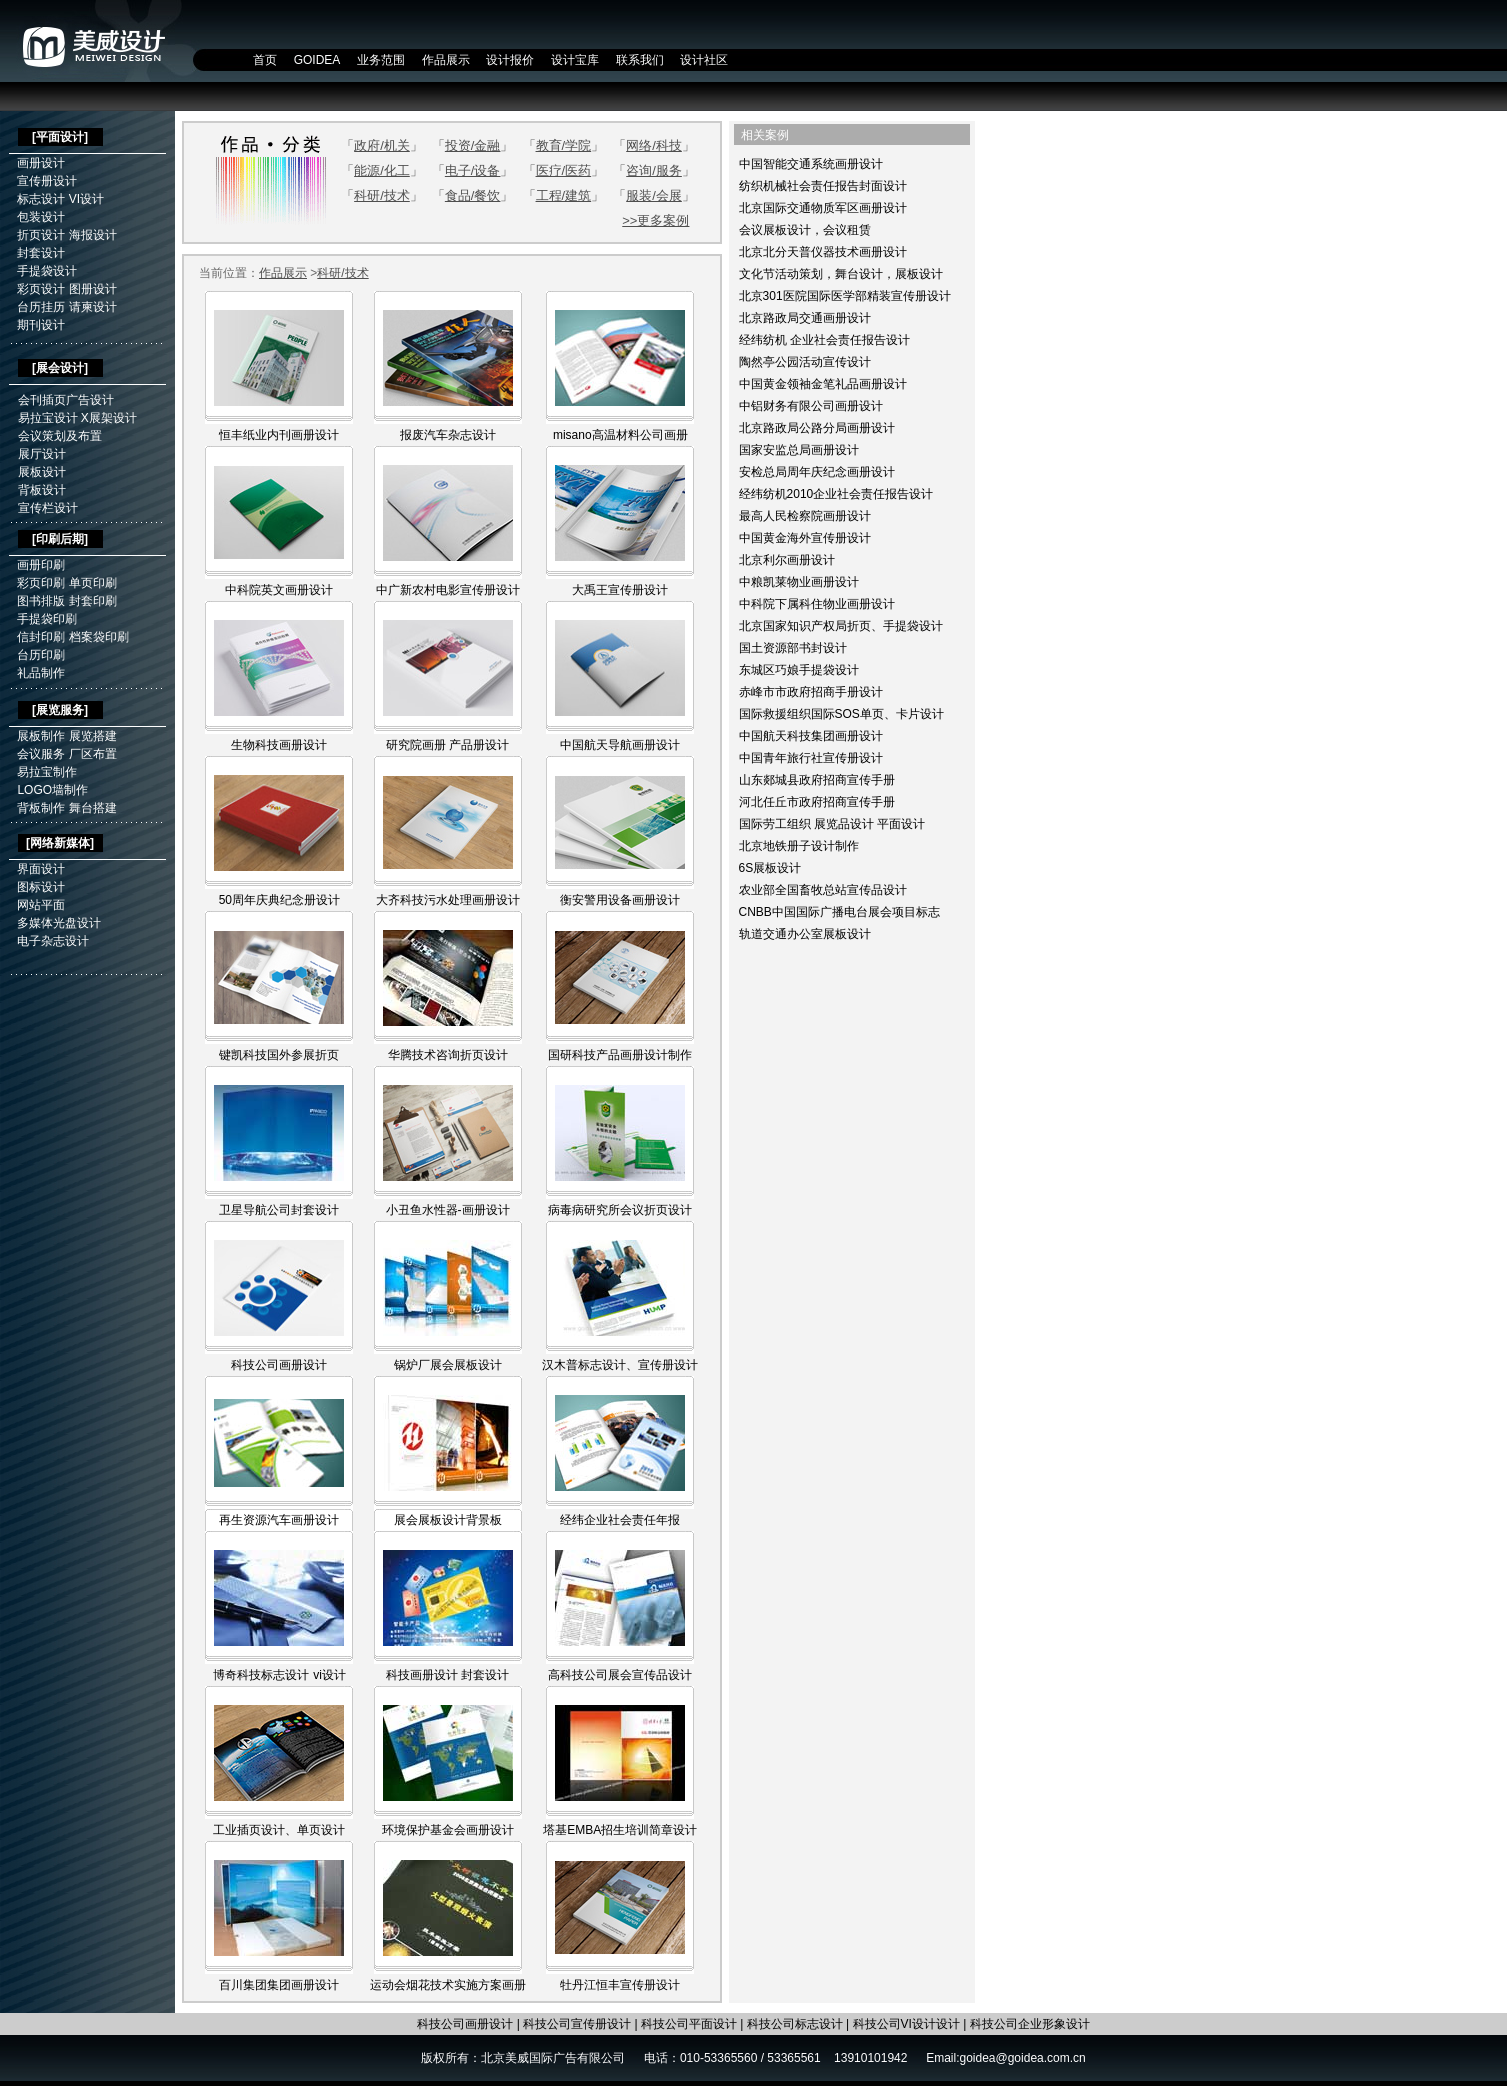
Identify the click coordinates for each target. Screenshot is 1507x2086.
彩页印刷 (41, 583)
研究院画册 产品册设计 (447, 745)
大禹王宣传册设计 (620, 590)
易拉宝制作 (47, 772)
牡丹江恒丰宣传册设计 (620, 1985)
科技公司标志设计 (795, 2024)
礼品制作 (41, 673)
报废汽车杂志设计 (448, 435)
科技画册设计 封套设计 (447, 1675)
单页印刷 (93, 583)
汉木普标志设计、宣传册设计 (620, 1365)
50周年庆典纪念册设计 (279, 900)
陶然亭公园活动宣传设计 (805, 362)
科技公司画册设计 (279, 1365)
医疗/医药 (564, 170)
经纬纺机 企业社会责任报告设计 (824, 340)
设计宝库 (575, 60)
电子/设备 (473, 170)
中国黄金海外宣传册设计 (805, 538)
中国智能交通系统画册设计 (811, 164)
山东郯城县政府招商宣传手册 (817, 780)
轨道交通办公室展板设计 (805, 934)
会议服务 (41, 754)
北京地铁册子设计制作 (799, 846)
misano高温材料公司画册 (620, 435)
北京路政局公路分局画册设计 (817, 428)
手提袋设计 (47, 271)
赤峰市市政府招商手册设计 (811, 692)
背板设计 (42, 490)
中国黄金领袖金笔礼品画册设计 (823, 384)
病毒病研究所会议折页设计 (620, 1210)
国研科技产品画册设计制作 (620, 1055)
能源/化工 (382, 170)
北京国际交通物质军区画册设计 (823, 208)
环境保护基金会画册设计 (448, 1830)
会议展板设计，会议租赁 (805, 230)
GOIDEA (317, 60)
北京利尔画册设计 (787, 560)
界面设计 (41, 869)
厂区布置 (93, 754)
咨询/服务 (654, 170)
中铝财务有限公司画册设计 (811, 406)
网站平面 (41, 905)
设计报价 (510, 60)
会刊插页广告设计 (66, 400)
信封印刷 (41, 637)
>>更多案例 (655, 220)
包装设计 (41, 217)
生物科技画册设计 (279, 745)
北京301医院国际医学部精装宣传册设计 (845, 296)
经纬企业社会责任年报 (620, 1520)
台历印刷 (41, 655)
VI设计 (86, 199)
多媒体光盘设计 (59, 923)
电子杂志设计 (53, 941)
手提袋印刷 (47, 619)
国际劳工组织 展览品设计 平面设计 (832, 824)
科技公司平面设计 (689, 2024)
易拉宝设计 (48, 418)
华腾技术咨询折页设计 (448, 1055)
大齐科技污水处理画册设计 (448, 900)
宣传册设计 (47, 181)
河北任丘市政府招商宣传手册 (817, 802)
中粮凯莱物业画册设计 (799, 582)
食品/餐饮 (473, 195)
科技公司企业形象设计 (1030, 2024)
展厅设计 (42, 454)
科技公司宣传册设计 (577, 2024)
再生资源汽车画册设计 (279, 1520)
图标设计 (41, 887)
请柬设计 (93, 307)
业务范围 (381, 60)
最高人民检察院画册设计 (805, 516)
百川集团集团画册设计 (279, 1985)
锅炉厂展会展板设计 (448, 1365)
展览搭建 (93, 736)
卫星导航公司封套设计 (279, 1210)
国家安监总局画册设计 (799, 450)
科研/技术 (382, 195)
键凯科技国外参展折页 (279, 1055)
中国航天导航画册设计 (620, 745)
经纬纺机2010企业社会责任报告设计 (836, 494)
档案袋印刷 (99, 637)
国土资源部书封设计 (793, 648)
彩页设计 (41, 289)
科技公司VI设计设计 (906, 2024)
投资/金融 (473, 145)
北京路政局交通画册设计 (805, 318)
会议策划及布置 (60, 436)
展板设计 (42, 472)
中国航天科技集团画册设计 (811, 736)
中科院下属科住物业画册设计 (817, 604)
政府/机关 (382, 145)
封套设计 (41, 253)
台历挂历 (41, 307)
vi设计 (329, 1675)
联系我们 (640, 60)
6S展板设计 (770, 868)
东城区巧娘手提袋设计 (799, 670)
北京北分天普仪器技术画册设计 (823, 252)
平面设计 (60, 137)
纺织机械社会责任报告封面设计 (823, 186)
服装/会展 (654, 195)
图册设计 (93, 289)
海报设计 (93, 235)
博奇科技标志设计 (261, 1675)
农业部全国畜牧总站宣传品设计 (823, 890)
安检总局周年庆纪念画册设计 (817, 472)
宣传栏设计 (48, 508)
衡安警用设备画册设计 (620, 900)
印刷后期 (60, 539)
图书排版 (41, 601)
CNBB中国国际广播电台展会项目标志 (839, 912)
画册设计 (41, 163)
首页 (265, 60)
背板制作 (41, 808)
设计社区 (704, 60)
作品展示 (446, 60)
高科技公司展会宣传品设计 (620, 1675)
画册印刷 (41, 565)
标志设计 (41, 199)
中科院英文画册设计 (279, 590)
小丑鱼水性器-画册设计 (448, 1210)
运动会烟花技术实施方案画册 (448, 1985)
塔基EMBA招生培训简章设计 (620, 1830)
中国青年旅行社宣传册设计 (811, 758)
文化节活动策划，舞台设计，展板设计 (841, 274)
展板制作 (41, 736)
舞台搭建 (93, 808)
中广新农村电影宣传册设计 (448, 590)
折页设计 (41, 235)
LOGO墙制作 (52, 790)
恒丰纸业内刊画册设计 (279, 435)
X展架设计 (109, 418)
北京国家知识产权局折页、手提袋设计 (841, 626)
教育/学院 (564, 145)
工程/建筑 (564, 195)
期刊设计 (41, 325)
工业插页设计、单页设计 (279, 1830)
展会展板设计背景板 (448, 1520)
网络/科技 (654, 145)
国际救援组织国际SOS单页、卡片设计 (841, 714)
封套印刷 (93, 601)
